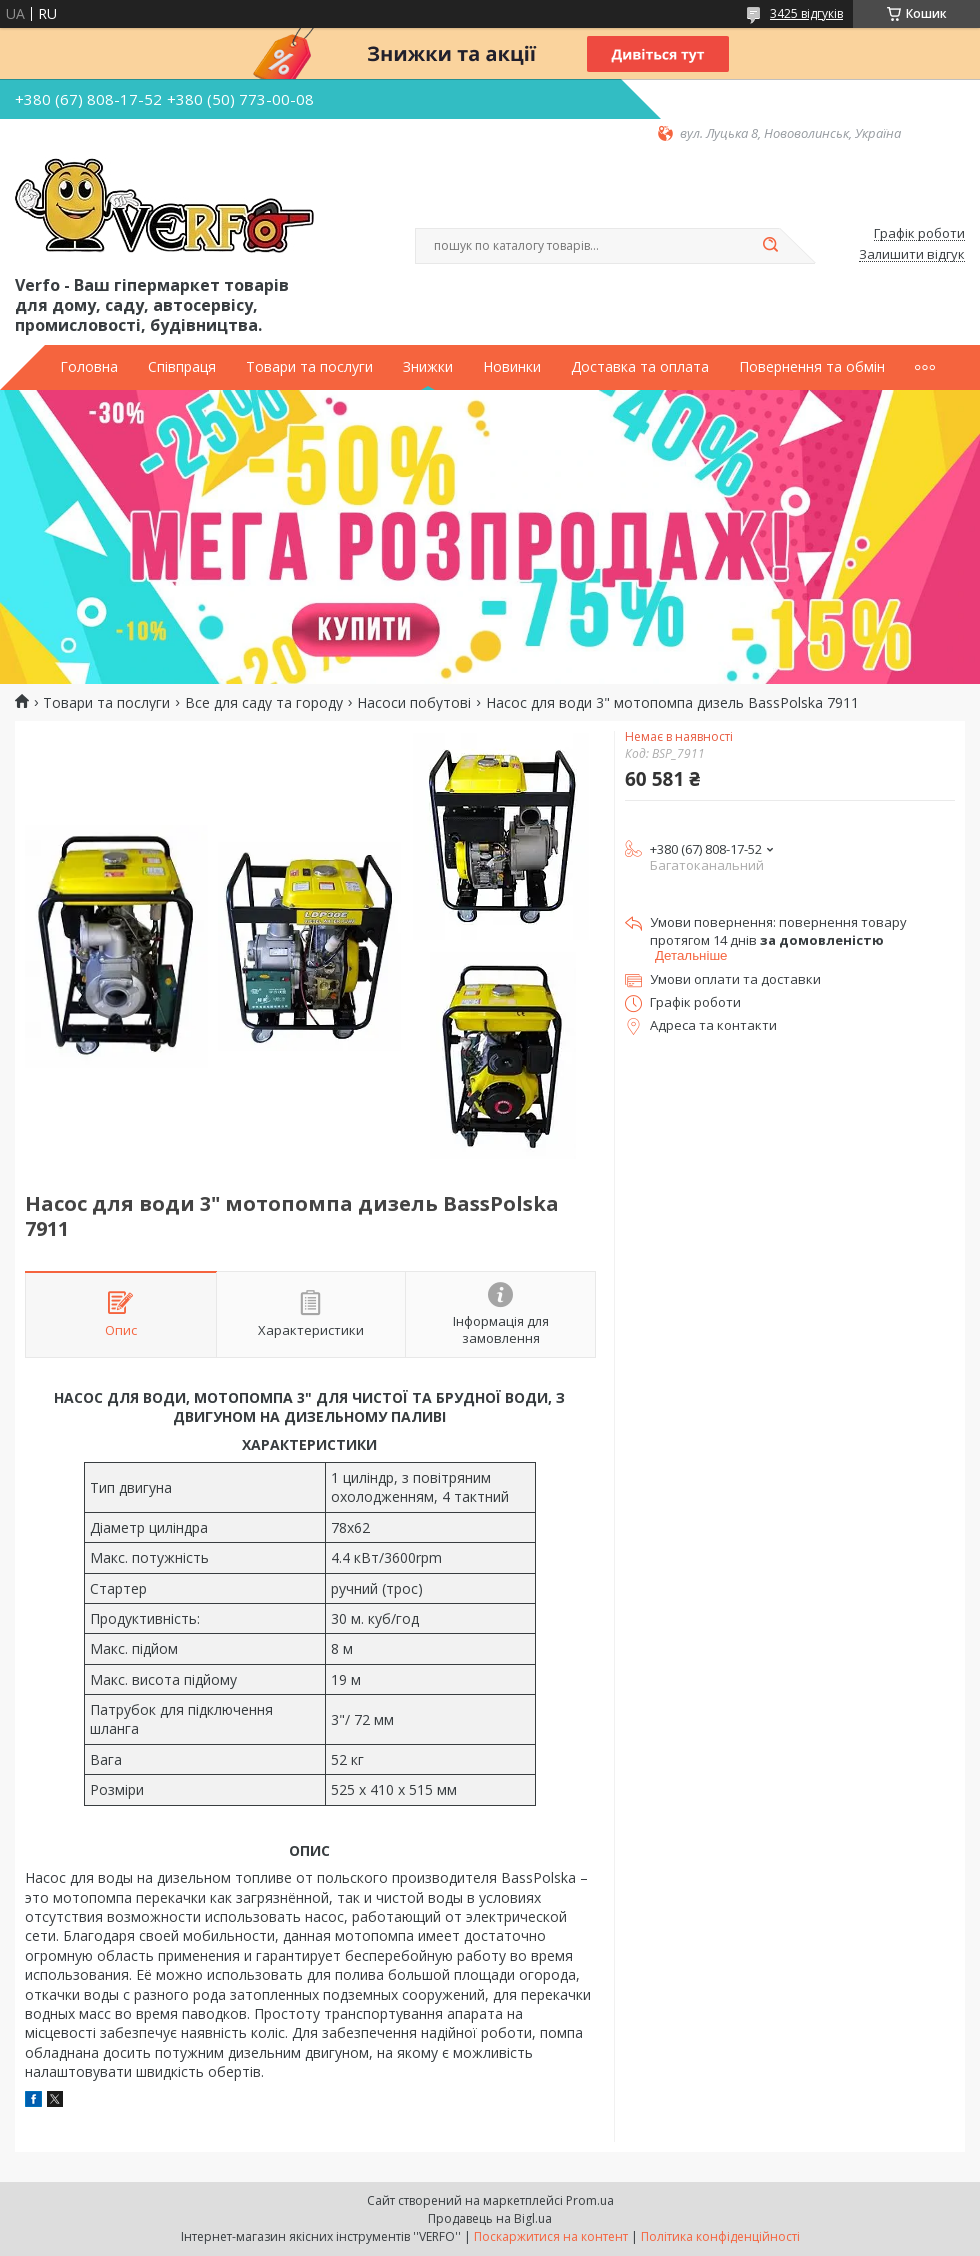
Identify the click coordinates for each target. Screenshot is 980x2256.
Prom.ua (590, 2200)
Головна (89, 367)
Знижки (428, 367)
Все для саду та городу (264, 703)
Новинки (512, 367)
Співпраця (182, 367)
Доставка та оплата (640, 367)
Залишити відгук (912, 255)
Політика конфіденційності (720, 2236)
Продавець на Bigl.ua (490, 2218)
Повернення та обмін (812, 367)
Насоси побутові (414, 703)
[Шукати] (770, 246)
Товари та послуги (309, 367)
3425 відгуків (806, 13)
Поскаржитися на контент (551, 2236)
